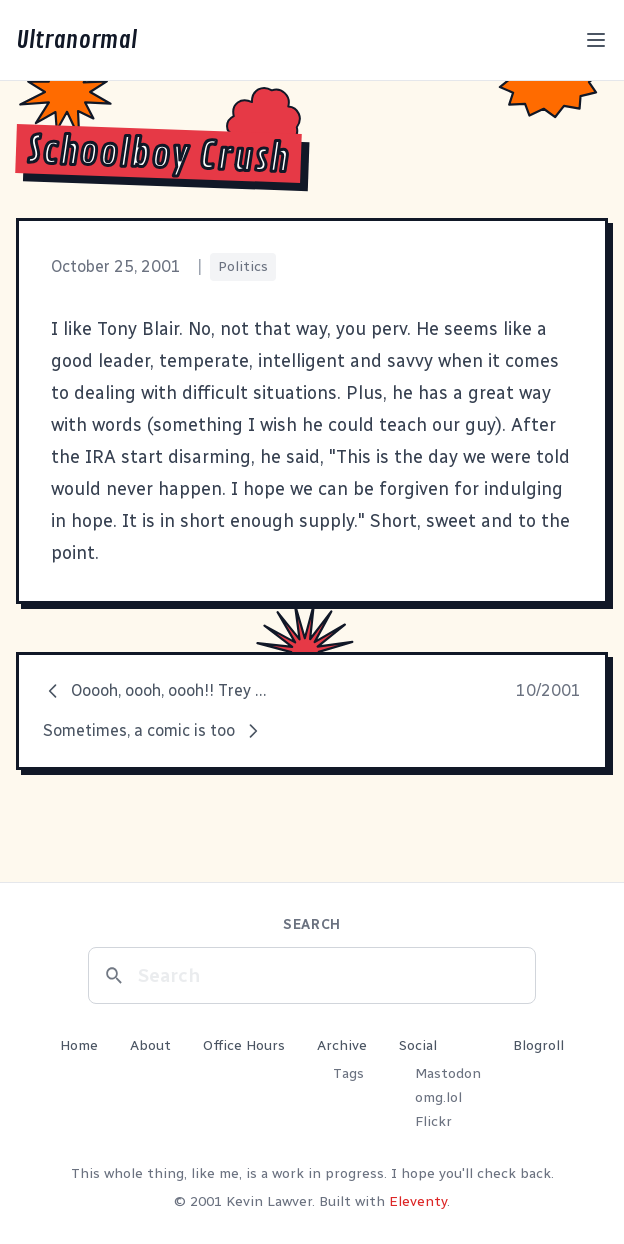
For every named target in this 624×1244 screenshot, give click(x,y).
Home (79, 1045)
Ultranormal (76, 40)
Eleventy (418, 1201)
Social (418, 1045)
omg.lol (438, 1097)
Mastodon (448, 1073)
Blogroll (538, 1045)
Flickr (433, 1121)
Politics (243, 266)
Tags (348, 1073)
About (150, 1045)
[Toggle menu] (596, 40)
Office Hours (244, 1045)
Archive (342, 1045)
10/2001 (548, 690)
